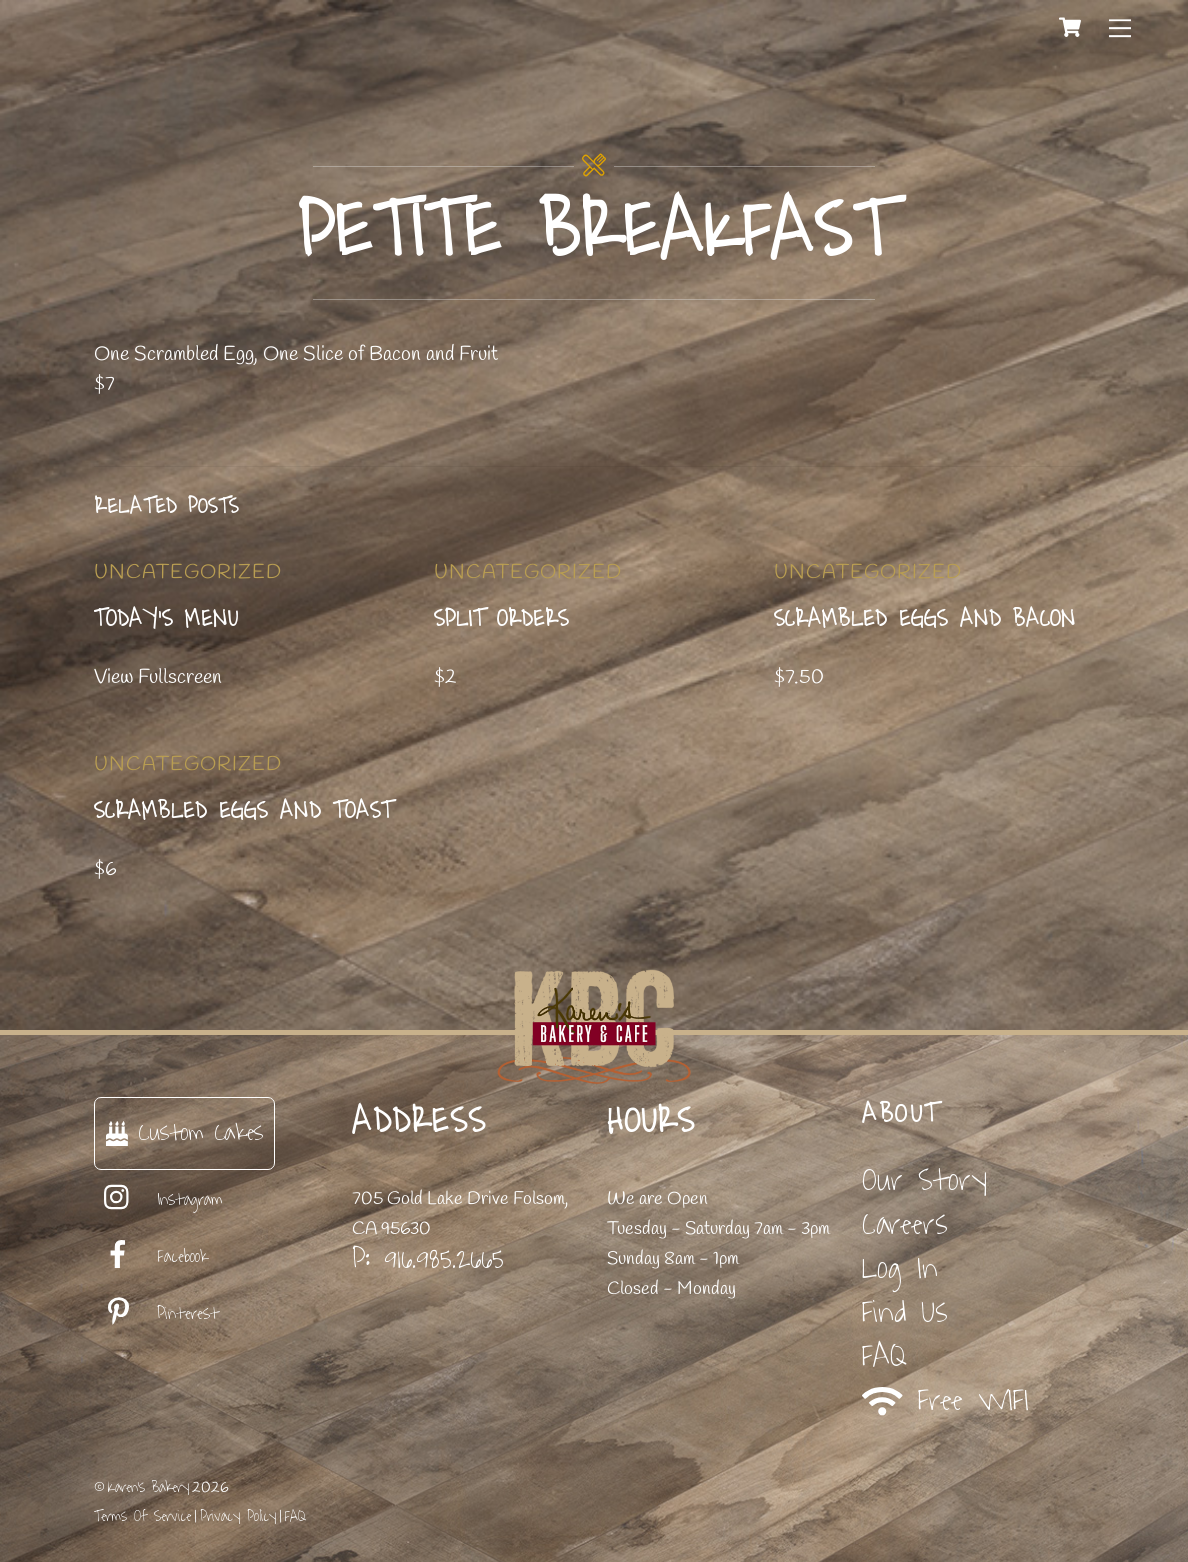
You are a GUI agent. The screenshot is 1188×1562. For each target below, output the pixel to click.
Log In (900, 1268)
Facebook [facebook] (151, 1257)
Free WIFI (945, 1401)
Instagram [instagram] (158, 1200)
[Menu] (1120, 27)
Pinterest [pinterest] (156, 1314)
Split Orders (501, 619)
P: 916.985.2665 (428, 1259)
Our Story (924, 1180)
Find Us (905, 1312)
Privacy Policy (238, 1516)
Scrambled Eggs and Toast (243, 811)
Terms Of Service (142, 1516)
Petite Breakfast (594, 232)
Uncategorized (188, 572)
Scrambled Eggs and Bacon (925, 619)
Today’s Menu (166, 619)
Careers (905, 1224)
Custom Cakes (184, 1132)
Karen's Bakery (148, 1487)
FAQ (884, 1356)
